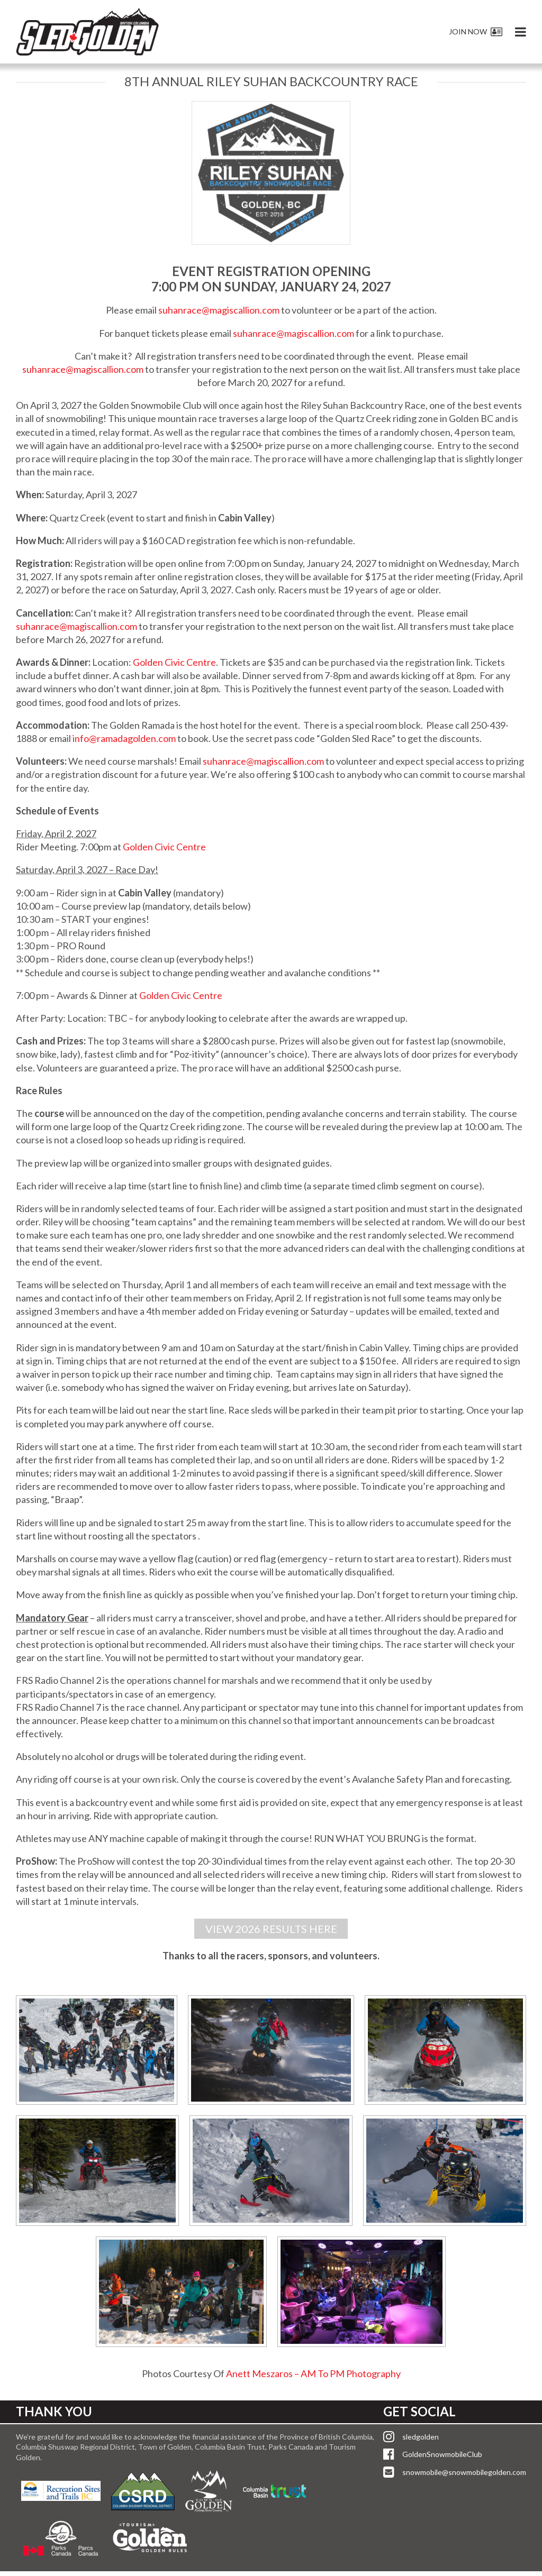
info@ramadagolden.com (124, 738)
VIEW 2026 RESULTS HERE (271, 1930)
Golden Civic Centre (174, 662)
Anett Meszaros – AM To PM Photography (313, 2378)
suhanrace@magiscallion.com (218, 310)
